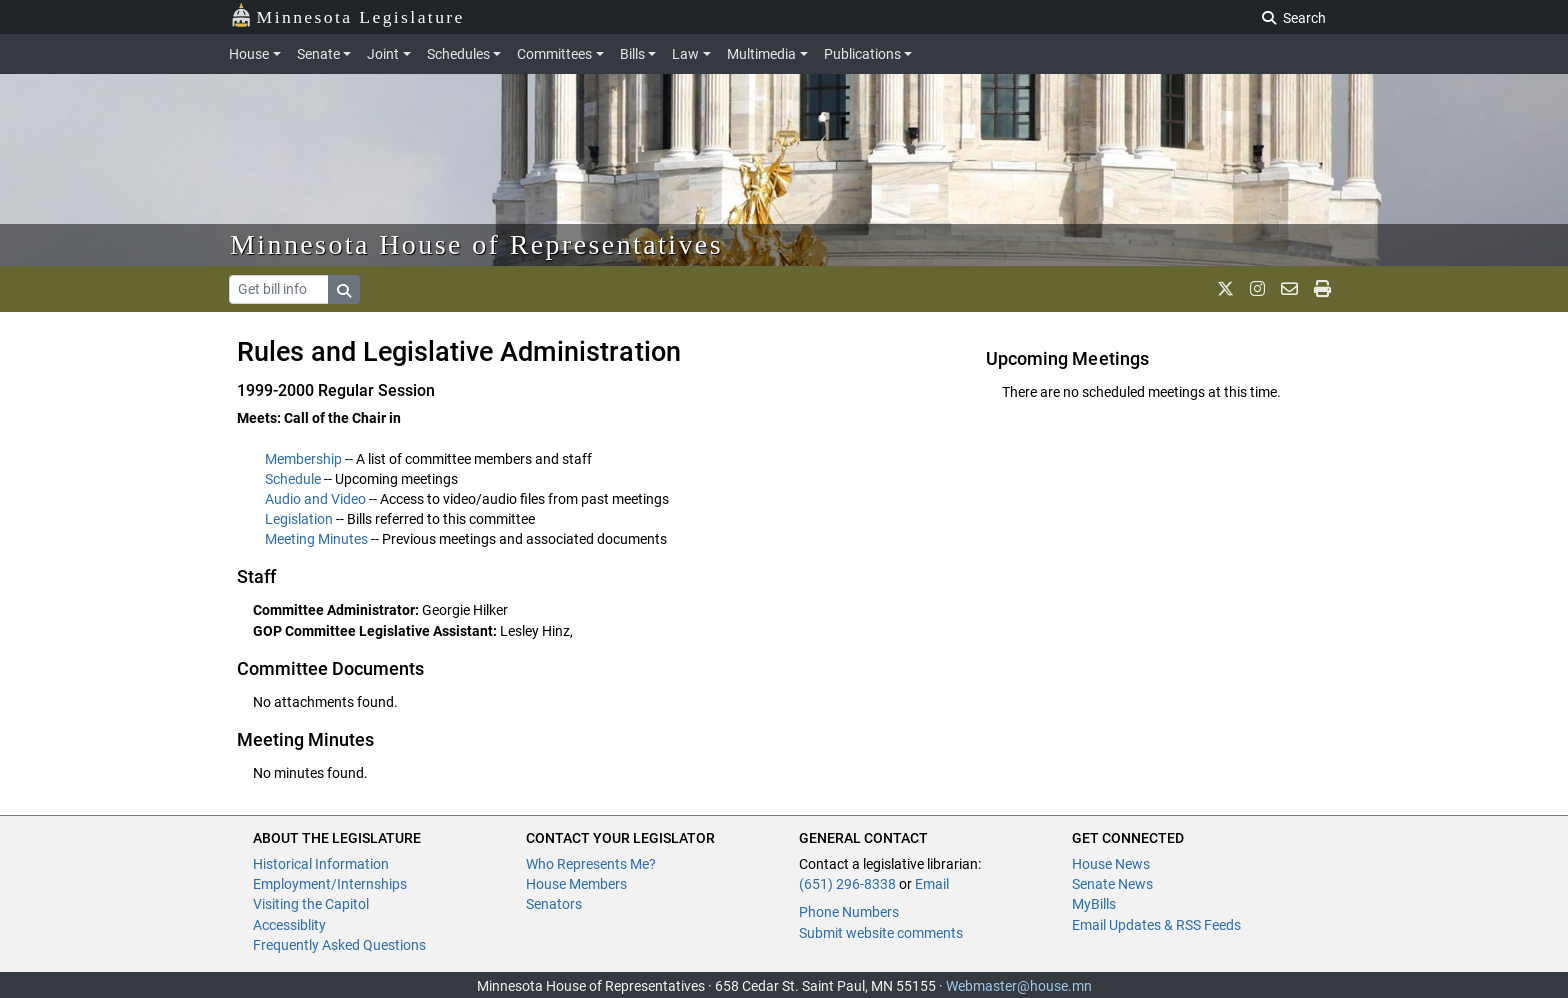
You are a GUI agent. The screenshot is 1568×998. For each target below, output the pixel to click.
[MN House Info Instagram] (1257, 289)
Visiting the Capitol (311, 904)
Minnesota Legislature (347, 15)
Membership (303, 459)
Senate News (1112, 884)
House (249, 54)
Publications (862, 54)
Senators (554, 904)
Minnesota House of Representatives (476, 244)
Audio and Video (315, 499)
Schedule (293, 479)
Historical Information (321, 864)
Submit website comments (881, 933)
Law (685, 54)
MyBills (1094, 904)
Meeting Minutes (316, 539)
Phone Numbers (849, 912)
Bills (632, 54)
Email (932, 884)
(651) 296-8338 (847, 884)
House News (1111, 864)
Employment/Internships (330, 884)
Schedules (458, 54)
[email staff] (1289, 289)
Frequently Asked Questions (339, 945)
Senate (318, 54)
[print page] (1322, 289)
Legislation (299, 519)
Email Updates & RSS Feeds (1156, 925)
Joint (383, 54)
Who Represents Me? (591, 864)
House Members (576, 884)
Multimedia (761, 54)
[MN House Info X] (1225, 289)
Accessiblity (289, 925)
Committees (554, 54)
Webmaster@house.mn (1019, 986)
